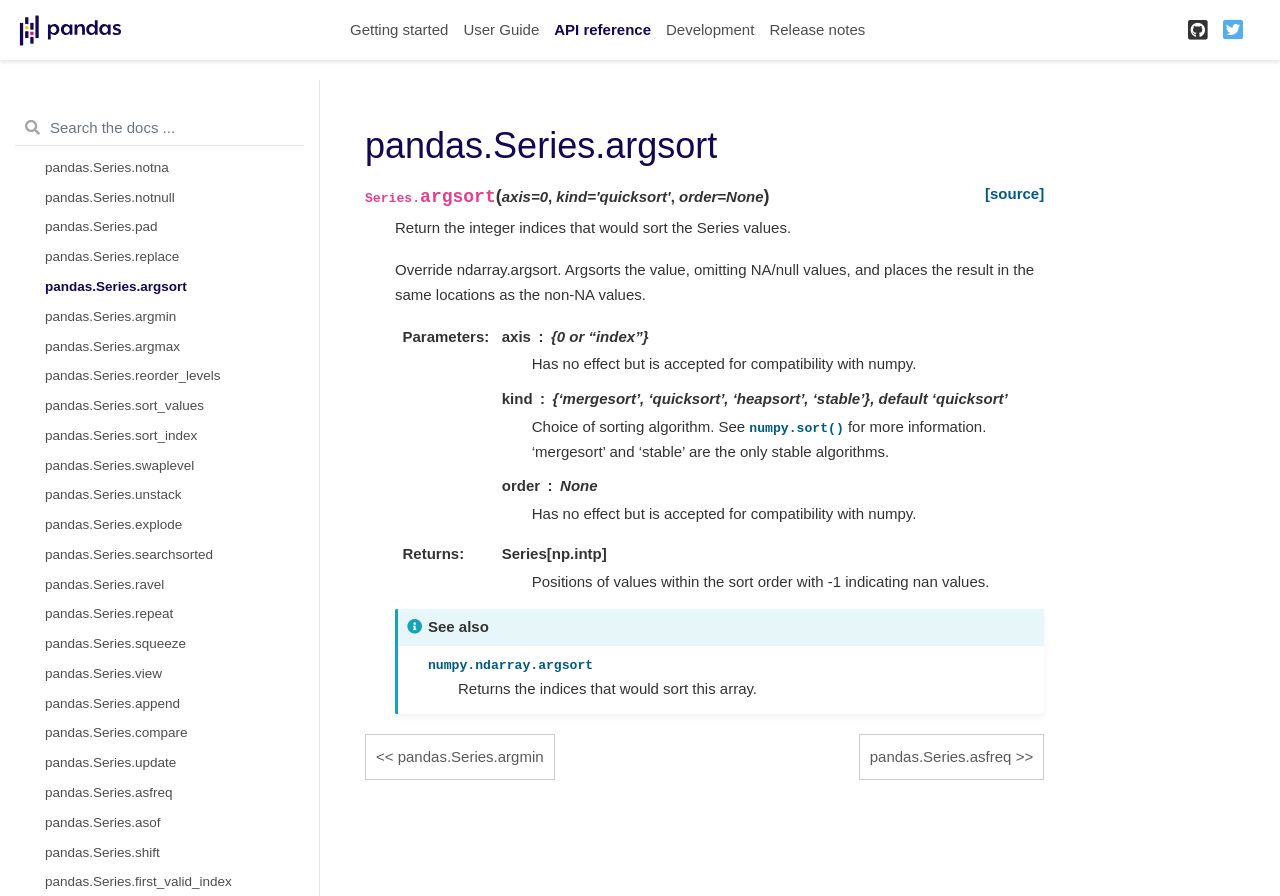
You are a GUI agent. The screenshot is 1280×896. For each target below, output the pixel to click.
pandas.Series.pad (101, 226)
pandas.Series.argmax (112, 346)
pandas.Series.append (112, 703)
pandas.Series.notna (107, 167)
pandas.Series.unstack (113, 494)
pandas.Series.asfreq (109, 792)
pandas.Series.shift (102, 852)
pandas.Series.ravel (104, 584)
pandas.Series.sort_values (124, 405)
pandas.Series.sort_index (121, 435)
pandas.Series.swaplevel (119, 465)
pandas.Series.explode (113, 524)
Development (710, 29)
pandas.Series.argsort (116, 286)
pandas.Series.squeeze (115, 643)
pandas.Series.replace (112, 256)
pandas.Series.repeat (109, 613)
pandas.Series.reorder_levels (133, 375)
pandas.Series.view (103, 673)
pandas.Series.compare (116, 732)
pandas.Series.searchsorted (129, 554)
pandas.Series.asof (103, 822)
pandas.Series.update (110, 762)
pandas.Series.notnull (110, 197)
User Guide (501, 29)
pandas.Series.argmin (110, 316)
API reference (602, 29)
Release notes (817, 29)
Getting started (399, 29)
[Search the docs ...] (159, 128)
